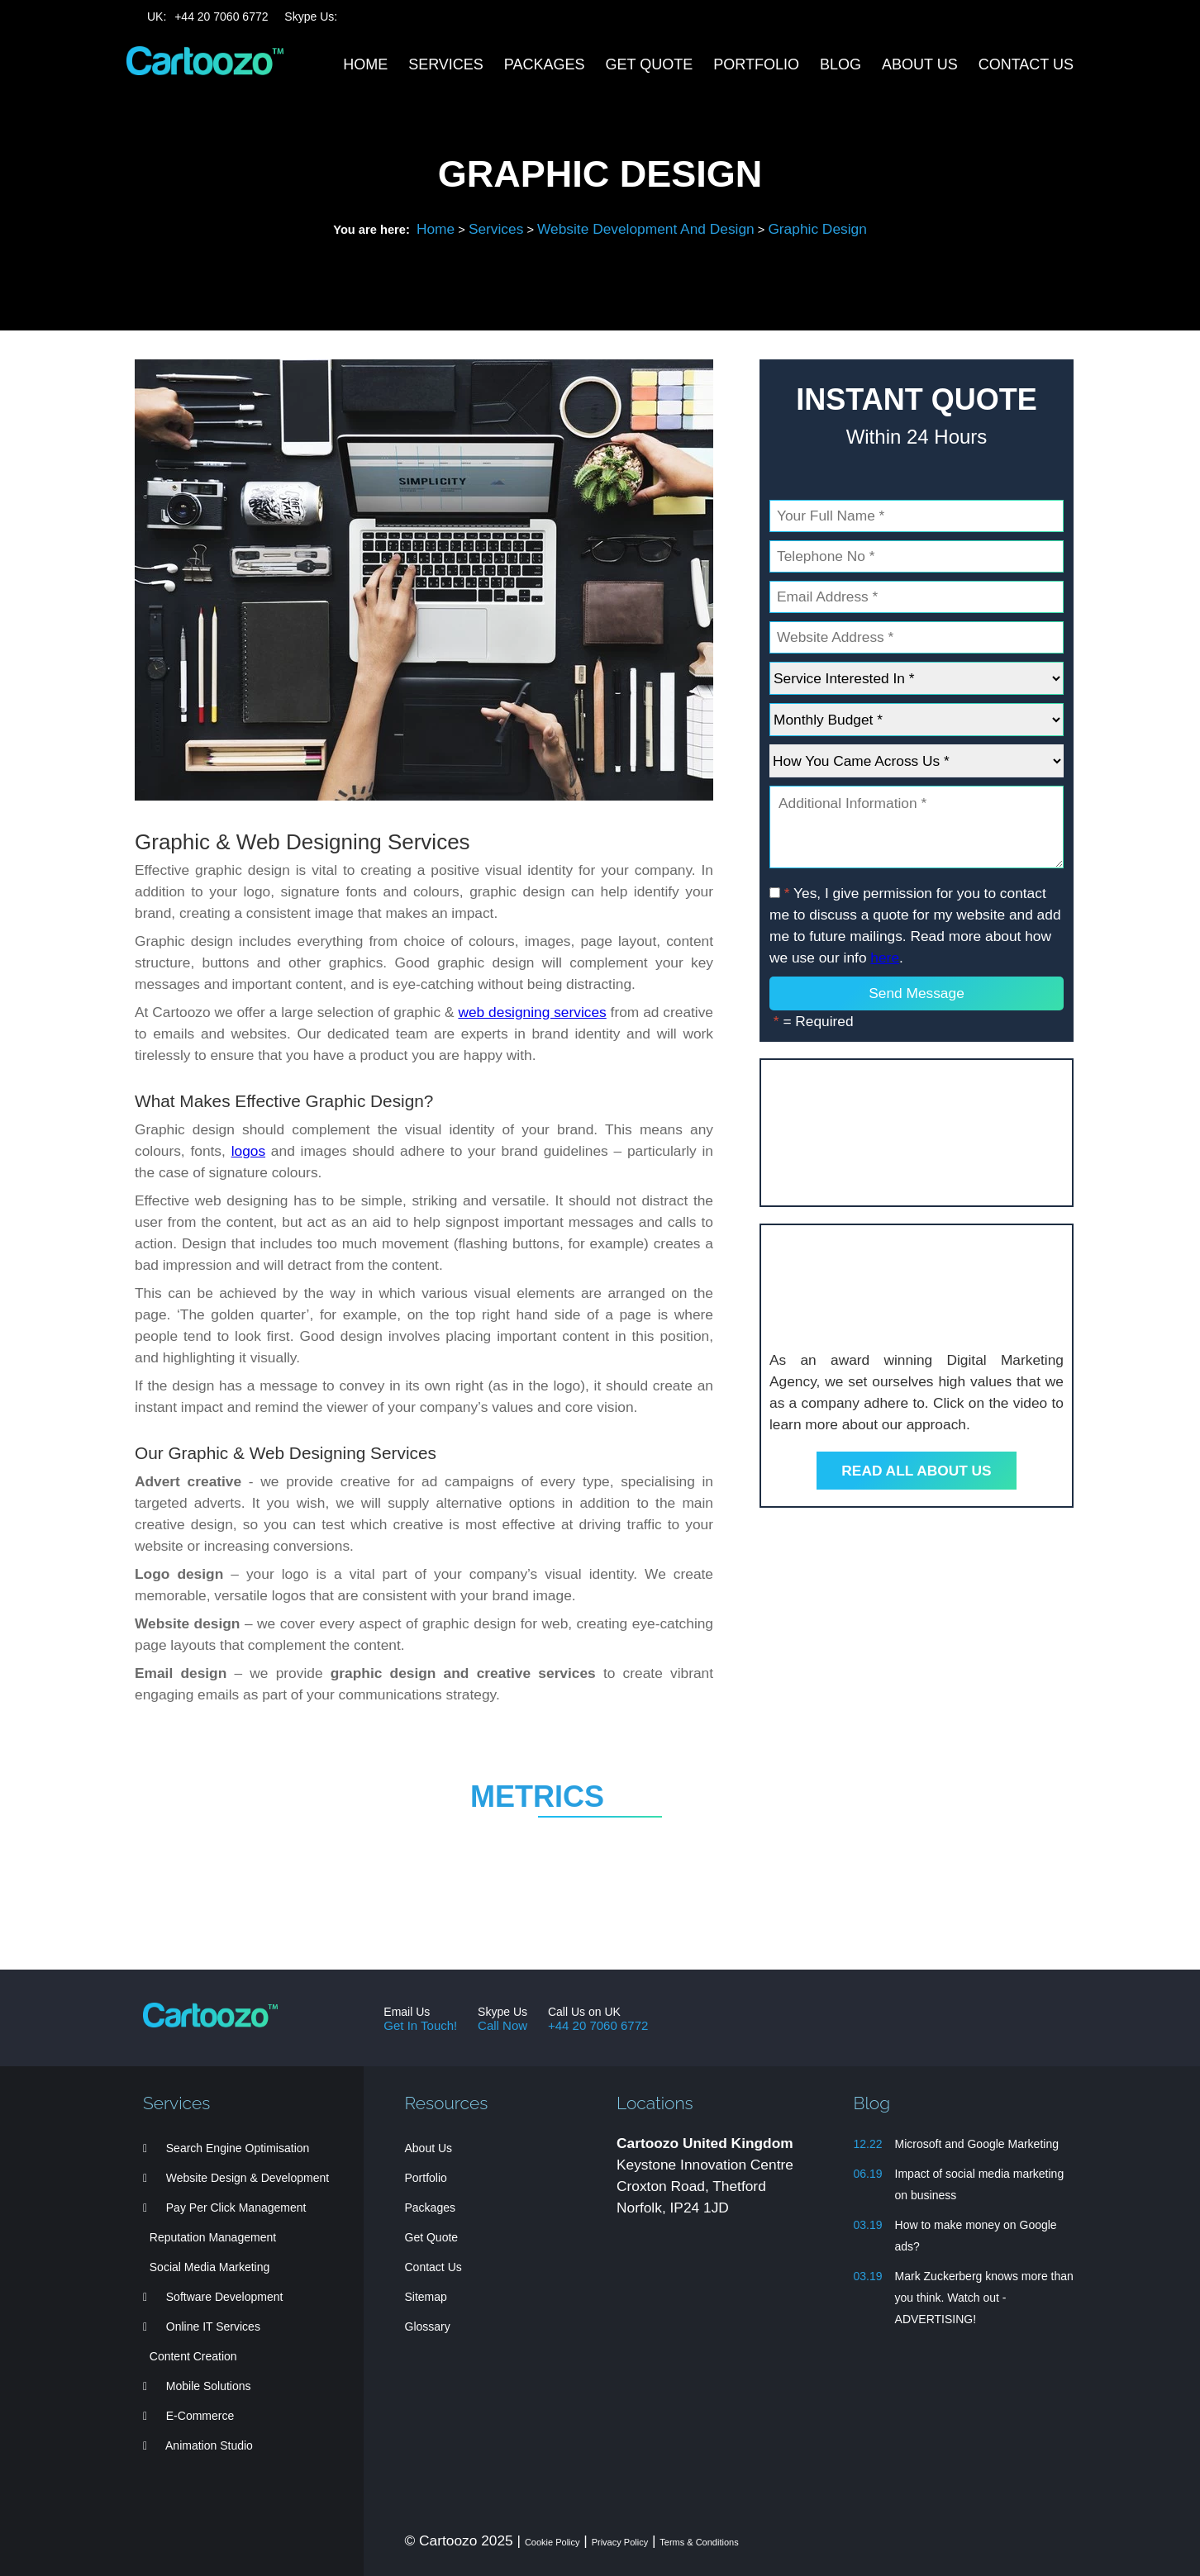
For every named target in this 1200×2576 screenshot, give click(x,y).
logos (248, 1151)
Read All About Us (916, 1470)
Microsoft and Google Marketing (977, 2144)
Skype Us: (310, 16)
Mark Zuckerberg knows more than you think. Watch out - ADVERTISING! (984, 2297)
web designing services (532, 1012)
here (884, 957)
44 (221, 16)
